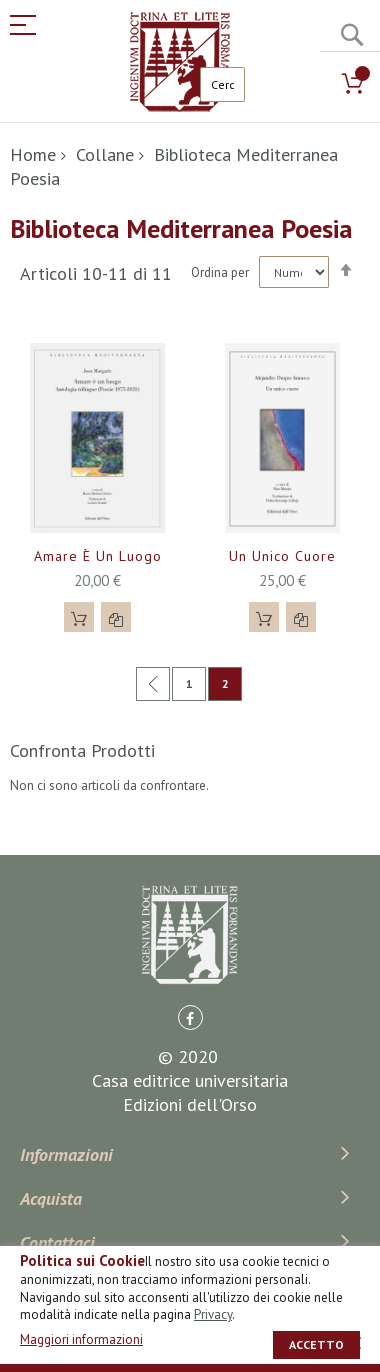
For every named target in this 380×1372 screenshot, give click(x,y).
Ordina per (220, 272)
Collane (105, 154)
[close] (355, 1343)
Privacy (213, 1314)
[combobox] (222, 84)
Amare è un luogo (98, 556)
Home (33, 154)
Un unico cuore (282, 556)
